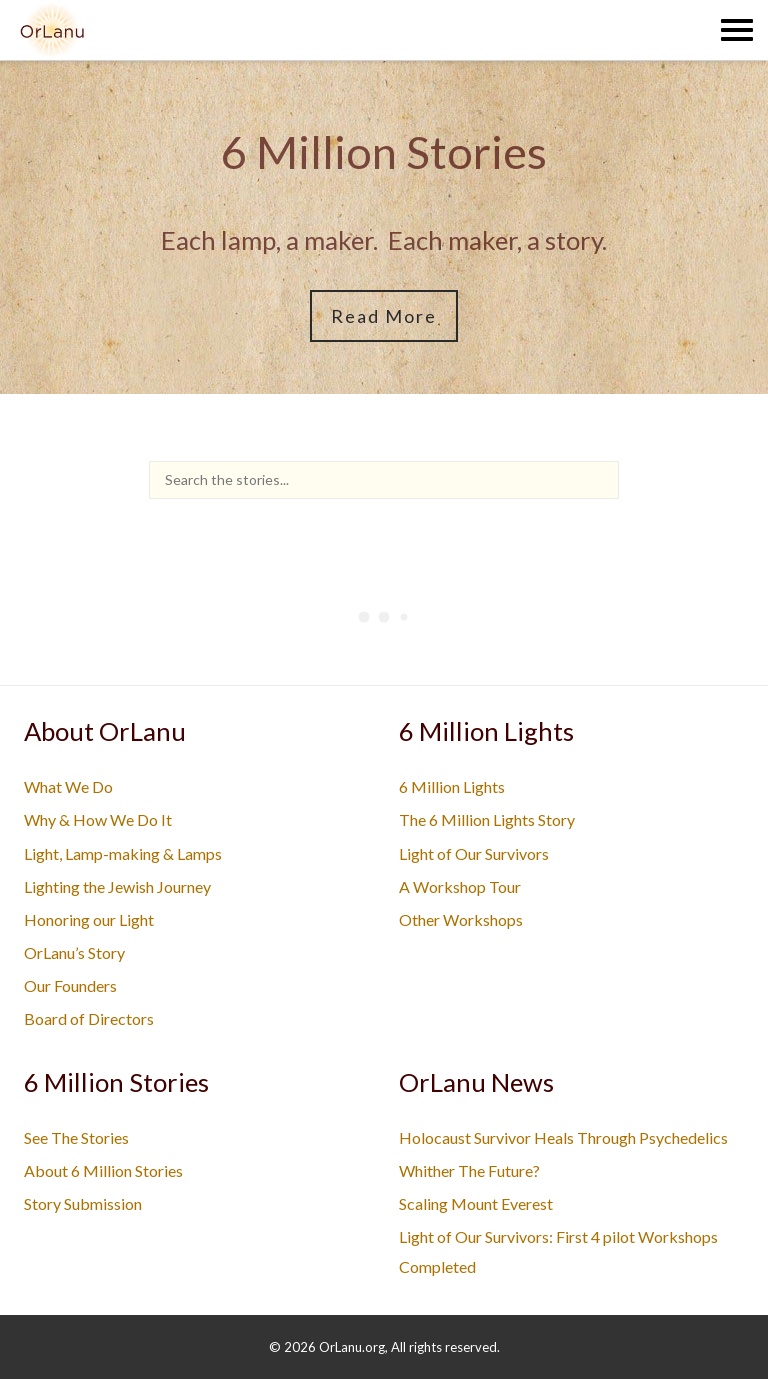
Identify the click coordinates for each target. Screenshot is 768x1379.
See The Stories (76, 1137)
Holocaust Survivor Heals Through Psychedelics (563, 1137)
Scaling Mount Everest (476, 1203)
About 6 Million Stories (103, 1170)
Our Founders (70, 985)
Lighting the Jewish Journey (117, 886)
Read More (384, 316)
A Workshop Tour (460, 886)
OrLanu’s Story (74, 952)
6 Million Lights (452, 786)
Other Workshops (461, 919)
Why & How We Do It (98, 819)
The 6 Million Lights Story (487, 819)
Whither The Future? (469, 1170)
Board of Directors (89, 1018)
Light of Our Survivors (474, 853)
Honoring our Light (89, 919)
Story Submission (83, 1203)
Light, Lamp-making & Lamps (123, 853)
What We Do (68, 786)
